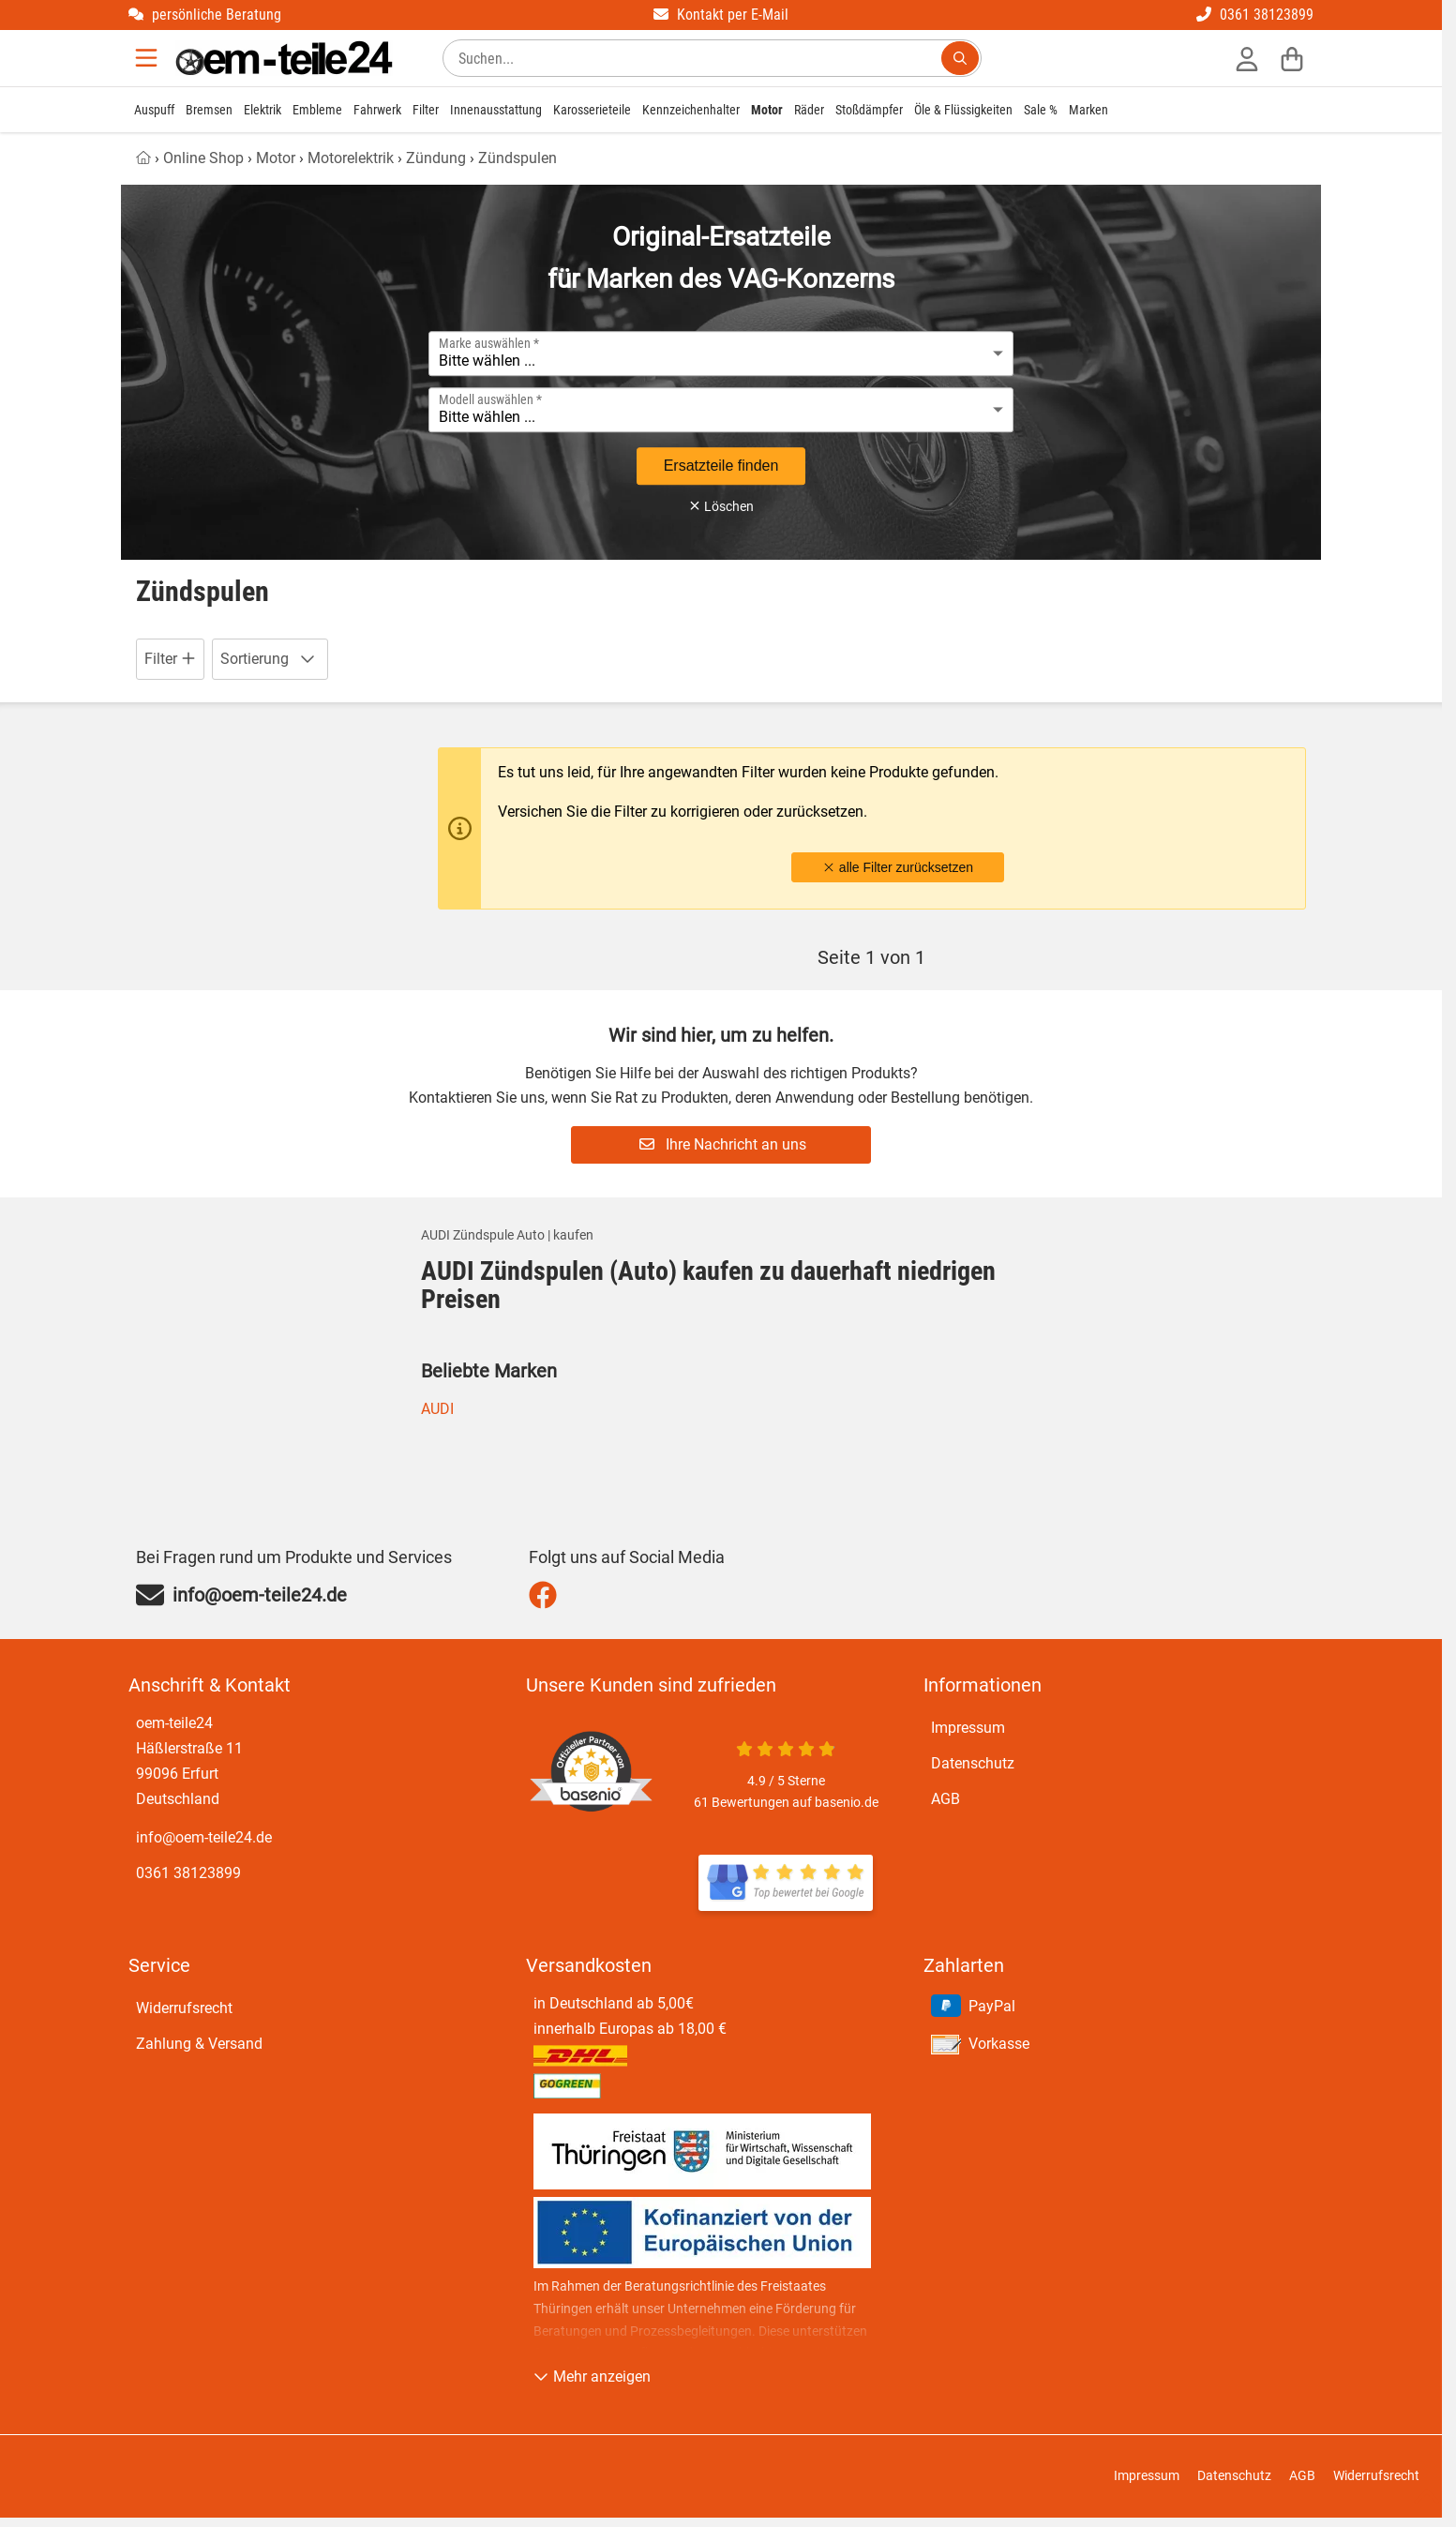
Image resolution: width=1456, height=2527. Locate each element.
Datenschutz (972, 1763)
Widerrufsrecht (184, 2008)
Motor (767, 109)
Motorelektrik (351, 158)
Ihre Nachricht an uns (722, 1144)
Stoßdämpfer (869, 109)
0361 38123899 (1254, 14)
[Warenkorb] (1291, 58)
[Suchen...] (960, 58)
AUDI (437, 1409)
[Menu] (148, 58)
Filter (426, 109)
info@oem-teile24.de (204, 1837)
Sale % (1041, 109)
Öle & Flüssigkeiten (963, 109)
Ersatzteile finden (721, 466)
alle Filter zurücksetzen (897, 867)
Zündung (436, 158)
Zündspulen (517, 158)
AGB (945, 1799)
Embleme (317, 109)
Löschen (721, 506)
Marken (1088, 109)
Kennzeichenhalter (691, 109)
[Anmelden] (1246, 58)
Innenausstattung (496, 109)
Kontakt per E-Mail (720, 14)
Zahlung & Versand (199, 2044)
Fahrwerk (377, 109)
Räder (809, 109)
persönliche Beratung (204, 14)
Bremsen (209, 109)
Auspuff (154, 109)
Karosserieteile (592, 109)
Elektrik (262, 109)
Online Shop (203, 158)
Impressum (968, 1728)
